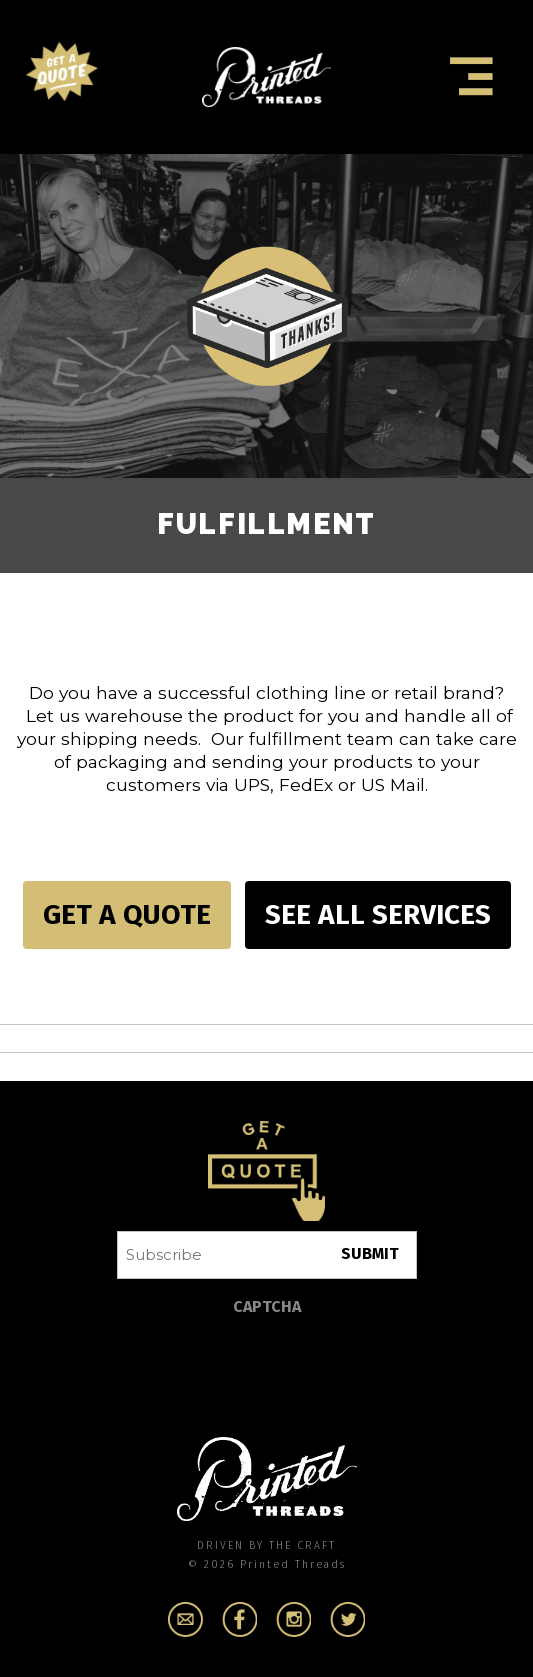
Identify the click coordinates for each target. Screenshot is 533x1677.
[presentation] (269, 1366)
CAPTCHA (267, 1306)
